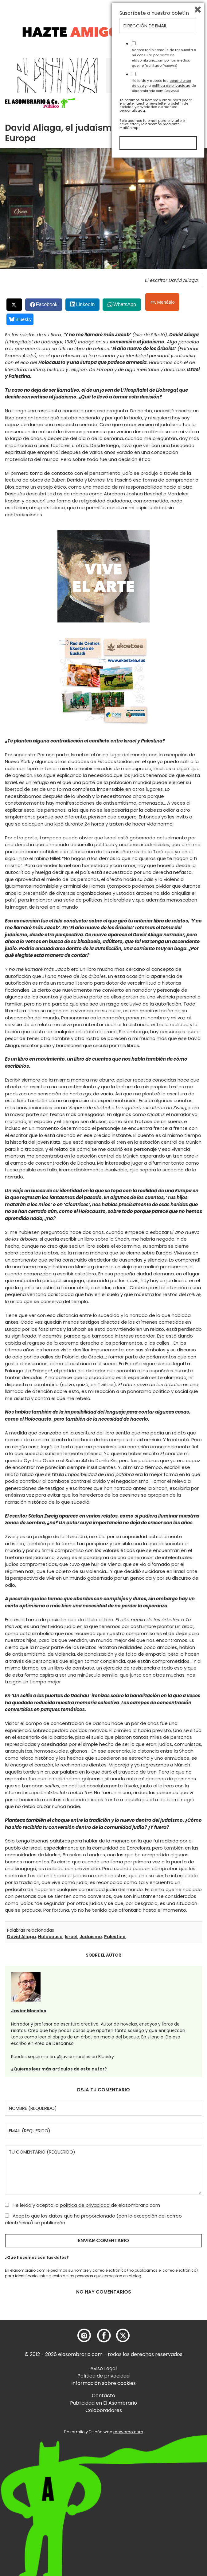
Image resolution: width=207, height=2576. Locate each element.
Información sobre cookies (103, 2383)
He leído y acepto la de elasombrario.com (82, 2205)
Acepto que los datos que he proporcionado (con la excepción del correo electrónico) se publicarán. (93, 2219)
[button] (40, 103)
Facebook (46, 304)
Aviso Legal (103, 2368)
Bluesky (20, 319)
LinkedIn (85, 304)
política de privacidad (85, 2205)
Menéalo (163, 302)
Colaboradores (103, 2410)
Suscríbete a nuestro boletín (154, 2428)
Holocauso (50, 1937)
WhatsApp (124, 304)
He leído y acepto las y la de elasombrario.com (164, 2501)
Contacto (103, 2395)
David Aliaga (21, 1937)
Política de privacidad (103, 2375)
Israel (71, 1937)
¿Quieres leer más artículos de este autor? (59, 2069)
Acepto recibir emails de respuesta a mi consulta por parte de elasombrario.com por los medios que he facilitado (164, 2473)
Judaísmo (91, 1937)
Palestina (115, 1937)
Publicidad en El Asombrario (103, 2402)
